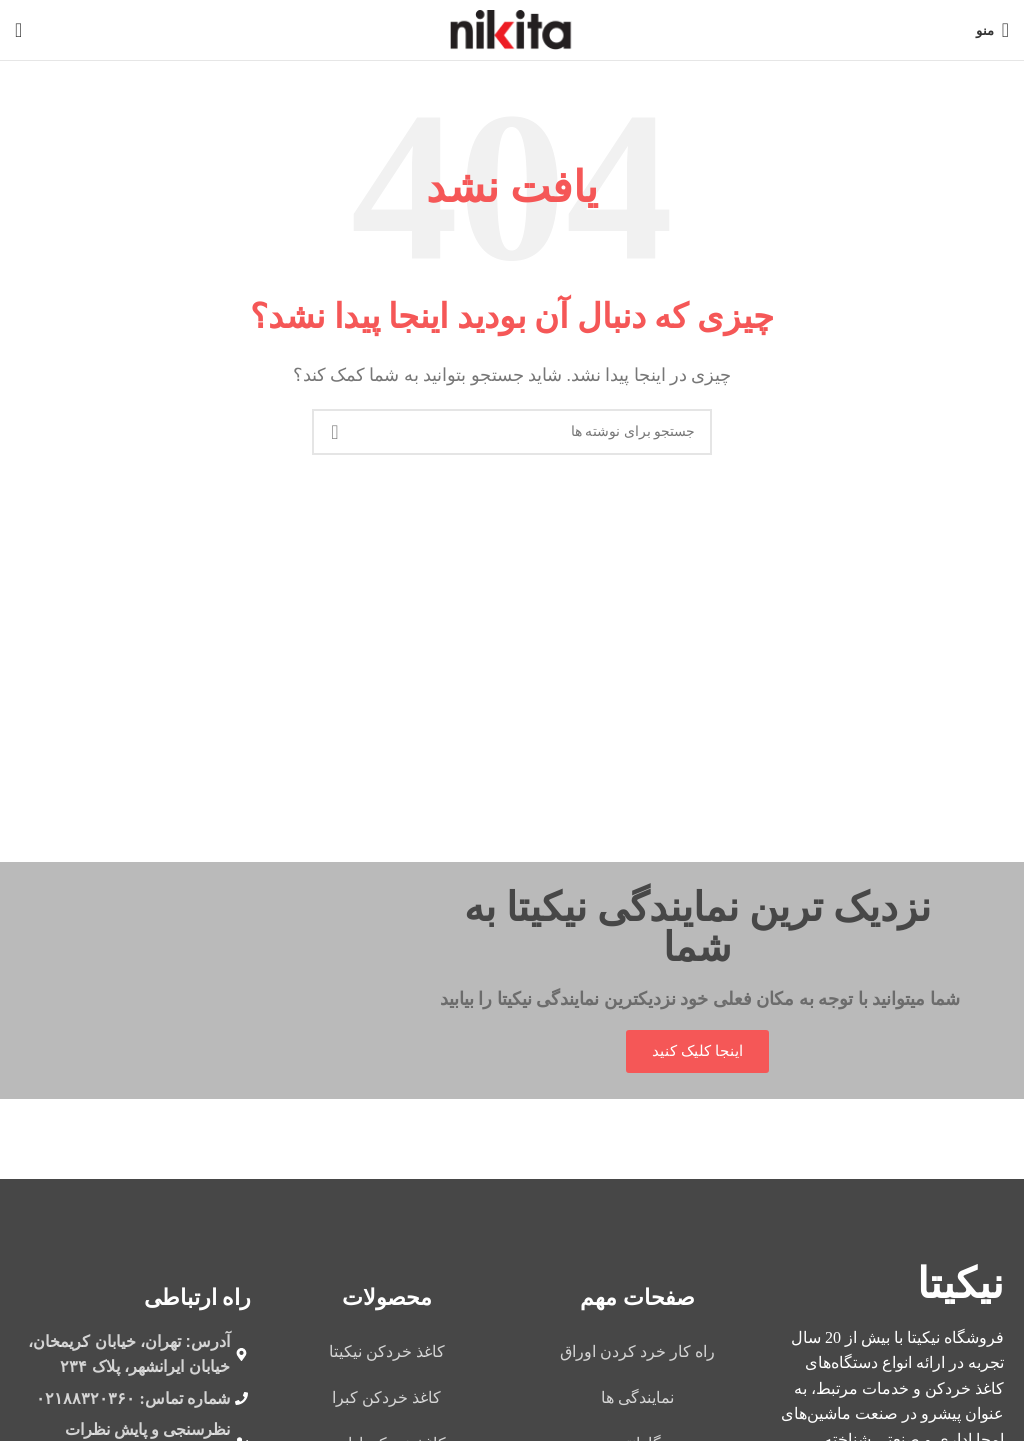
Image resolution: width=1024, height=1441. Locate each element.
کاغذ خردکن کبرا (386, 1397)
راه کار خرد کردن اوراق (637, 1351)
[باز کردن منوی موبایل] (992, 30)
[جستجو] (18, 30)
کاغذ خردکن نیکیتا (387, 1351)
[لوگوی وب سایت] (512, 28)
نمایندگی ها (637, 1397)
